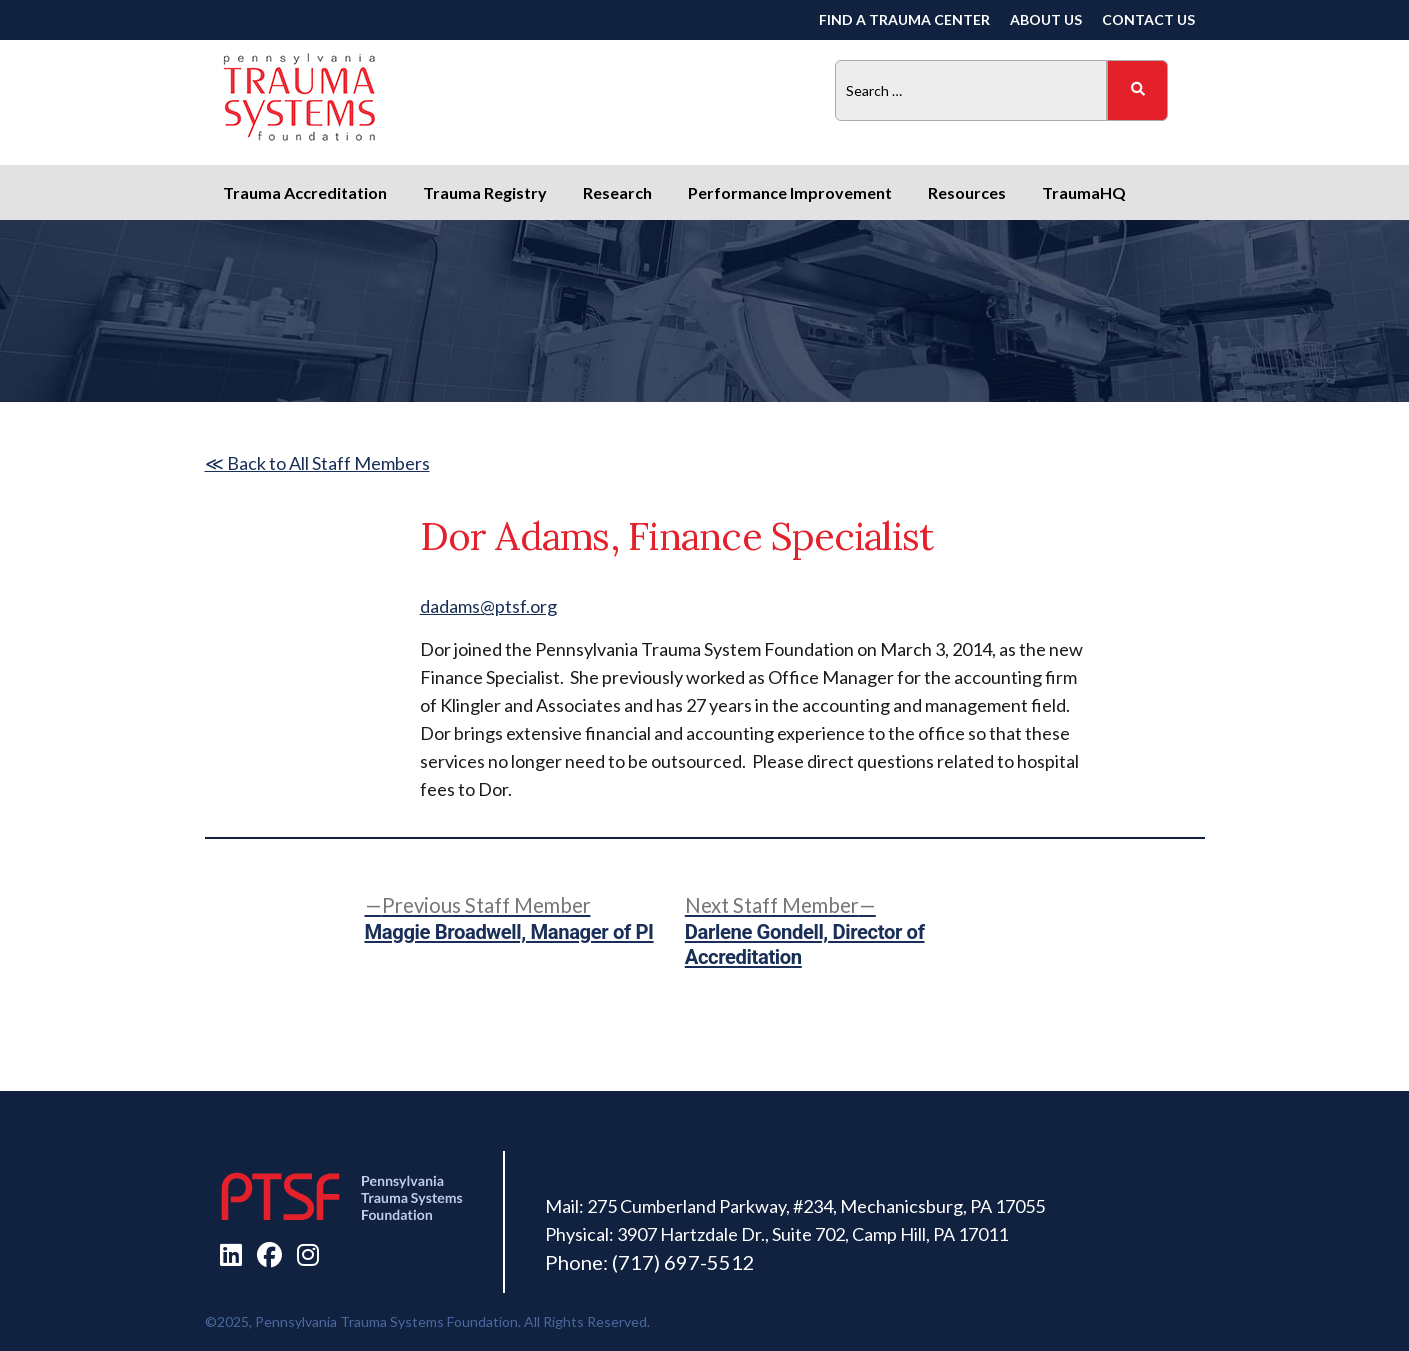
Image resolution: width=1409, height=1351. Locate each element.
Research (617, 192)
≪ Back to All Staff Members (317, 463)
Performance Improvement (790, 192)
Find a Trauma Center (904, 19)
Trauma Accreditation (305, 192)
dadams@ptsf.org (488, 606)
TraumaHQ (1084, 192)
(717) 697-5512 (683, 1262)
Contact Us (1148, 19)
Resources (967, 192)
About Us (1046, 19)
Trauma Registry (485, 192)
